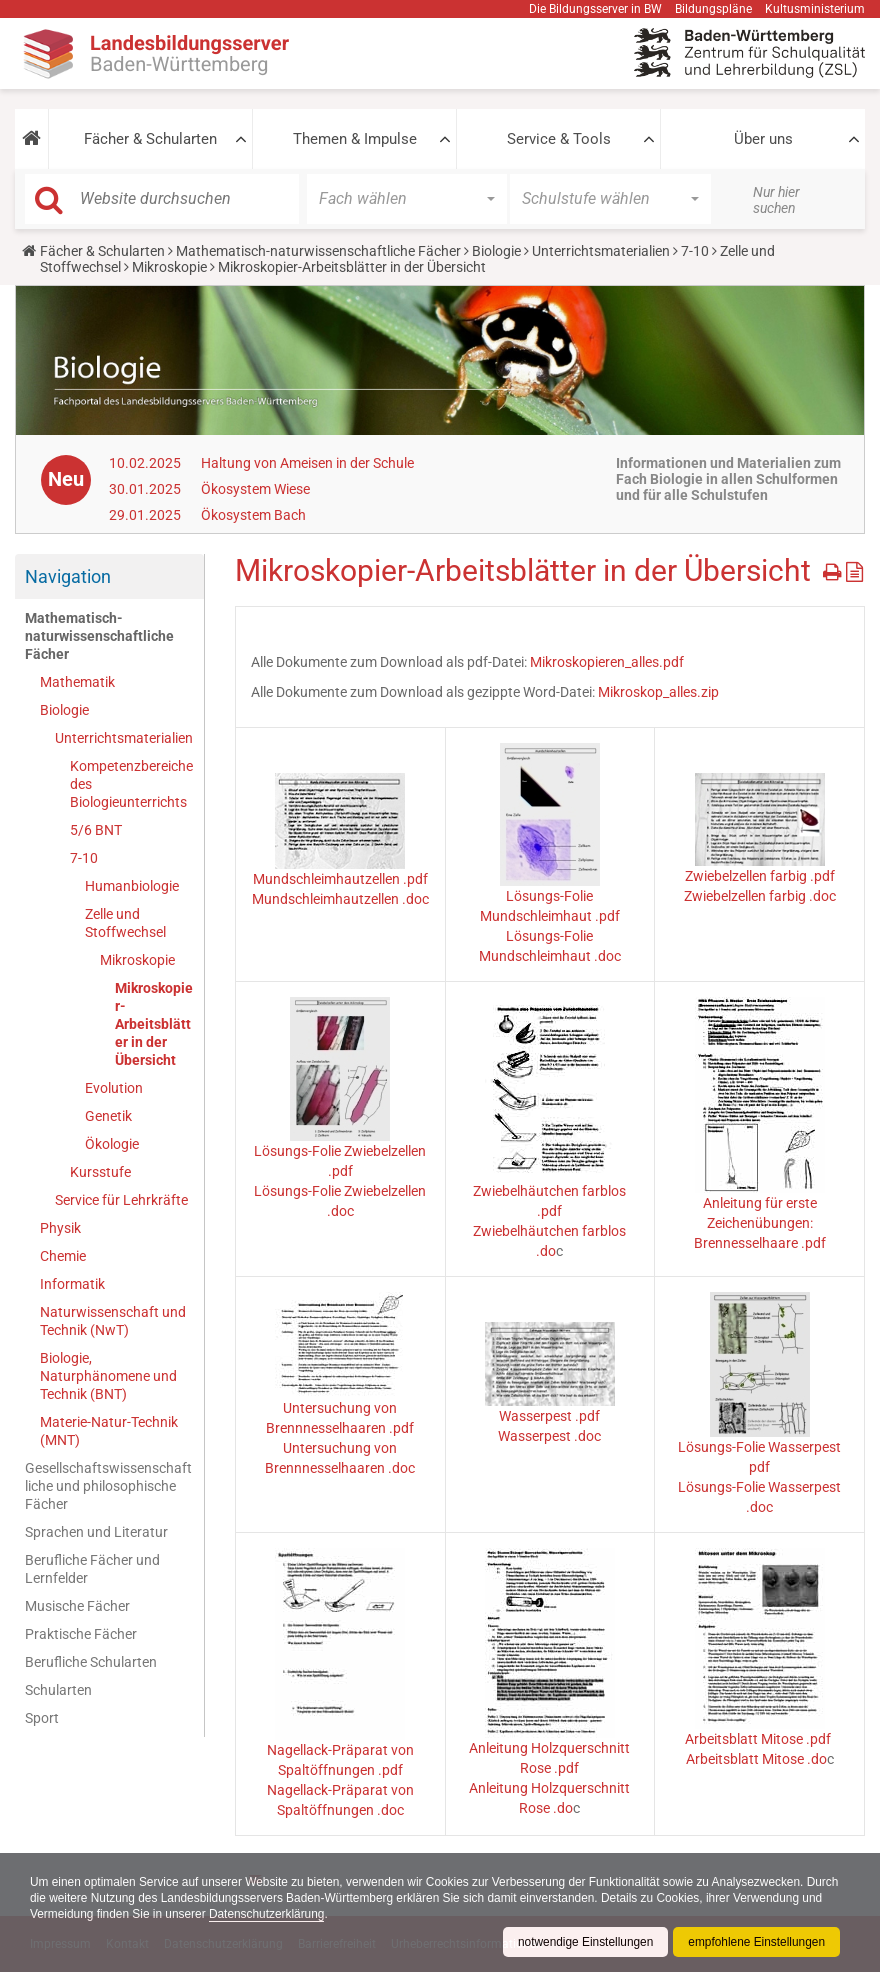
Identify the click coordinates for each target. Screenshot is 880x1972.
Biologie (496, 251)
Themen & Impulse (355, 139)
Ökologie (112, 1144)
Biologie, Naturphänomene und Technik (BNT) (108, 1376)
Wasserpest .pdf (549, 1416)
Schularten (58, 1690)
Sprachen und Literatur (96, 1532)
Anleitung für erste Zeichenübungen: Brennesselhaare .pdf (760, 1223)
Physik (60, 1228)
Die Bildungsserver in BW (595, 9)
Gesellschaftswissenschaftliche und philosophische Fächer (108, 1486)
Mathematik (77, 682)
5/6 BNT (96, 830)
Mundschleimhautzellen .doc (340, 899)
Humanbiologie (132, 886)
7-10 (695, 251)
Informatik (72, 1284)
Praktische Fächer (81, 1634)
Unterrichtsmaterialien (601, 251)
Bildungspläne (713, 9)
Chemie (63, 1256)
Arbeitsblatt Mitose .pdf (759, 1739)
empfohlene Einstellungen (756, 1942)
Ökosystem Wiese (255, 489)
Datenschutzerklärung (362, 1914)
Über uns (763, 139)
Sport (42, 1718)
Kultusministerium (815, 9)
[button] (31, 139)
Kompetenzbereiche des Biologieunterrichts (131, 784)
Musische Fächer (77, 1606)
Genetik (108, 1116)
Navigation (68, 576)
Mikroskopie (169, 267)
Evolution (114, 1088)
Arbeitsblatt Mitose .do (756, 1759)
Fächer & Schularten (150, 139)
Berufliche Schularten (91, 1662)
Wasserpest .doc (549, 1436)
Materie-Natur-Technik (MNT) (109, 1431)
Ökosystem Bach (253, 515)
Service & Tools (559, 139)
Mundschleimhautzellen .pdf (340, 879)
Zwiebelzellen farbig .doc (760, 896)
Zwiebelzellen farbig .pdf (760, 876)
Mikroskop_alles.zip (658, 692)
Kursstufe (100, 1172)
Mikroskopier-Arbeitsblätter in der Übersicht (154, 1024)
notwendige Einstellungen (583, 1942)
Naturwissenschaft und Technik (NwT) (113, 1321)
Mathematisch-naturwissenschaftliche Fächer (318, 251)
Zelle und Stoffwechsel (125, 923)
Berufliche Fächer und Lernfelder (92, 1569)
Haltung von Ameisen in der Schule (307, 463)
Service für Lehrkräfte (121, 1200)
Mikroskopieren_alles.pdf (607, 662)
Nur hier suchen (776, 200)
